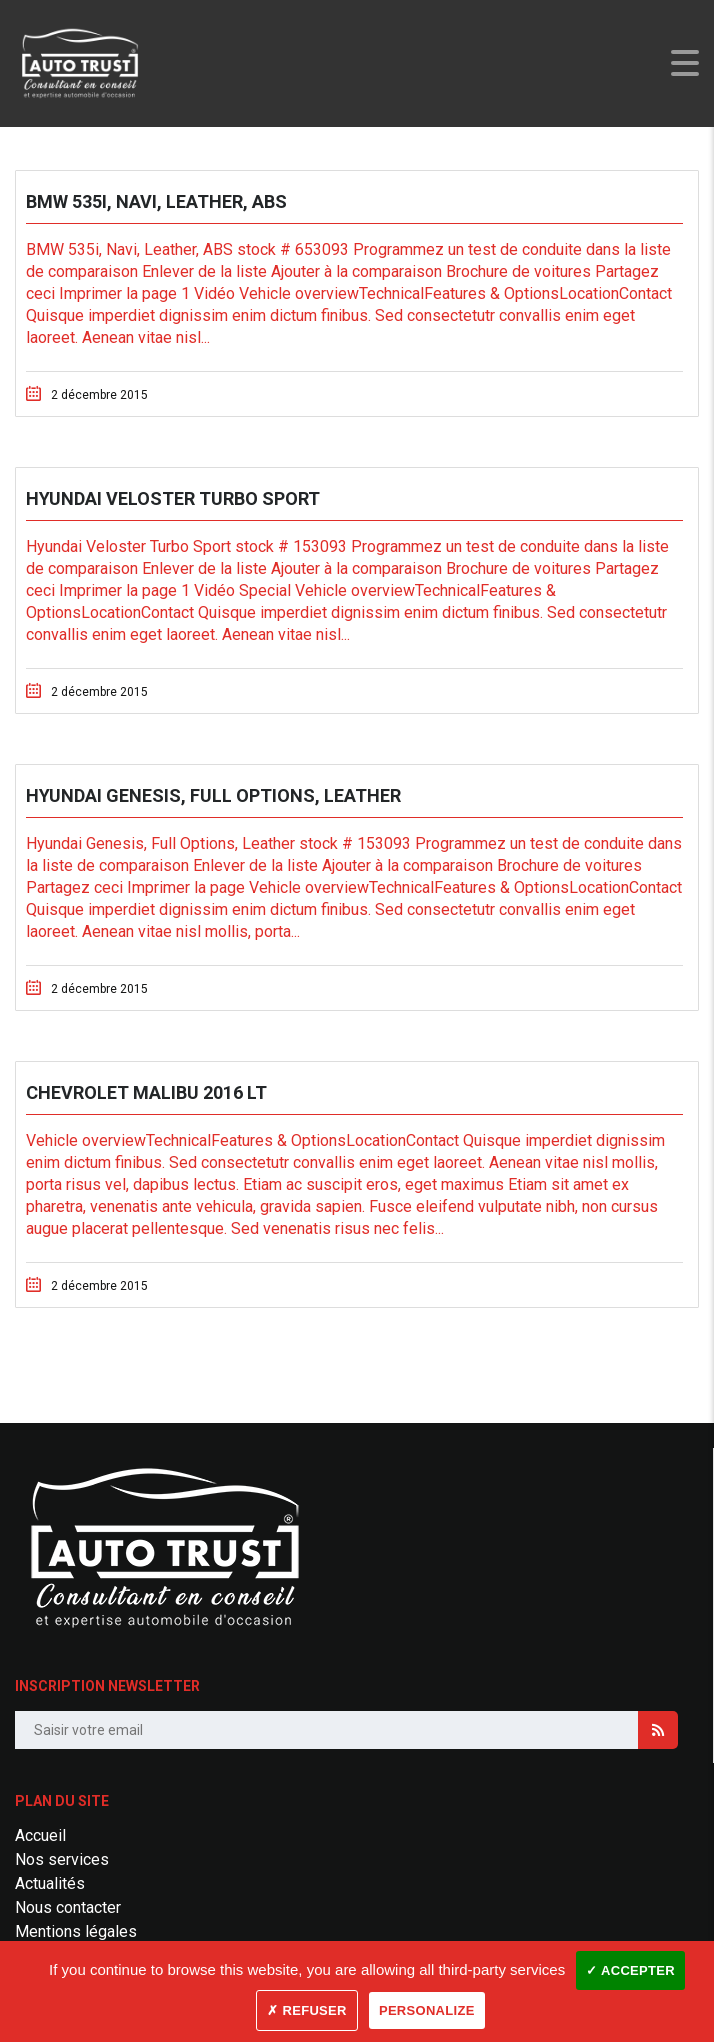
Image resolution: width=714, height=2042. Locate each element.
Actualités (50, 1883)
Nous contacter (68, 1907)
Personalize (427, 2010)
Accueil (40, 1835)
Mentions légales (76, 1931)
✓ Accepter (630, 1970)
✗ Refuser (306, 2010)
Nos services (62, 1859)
